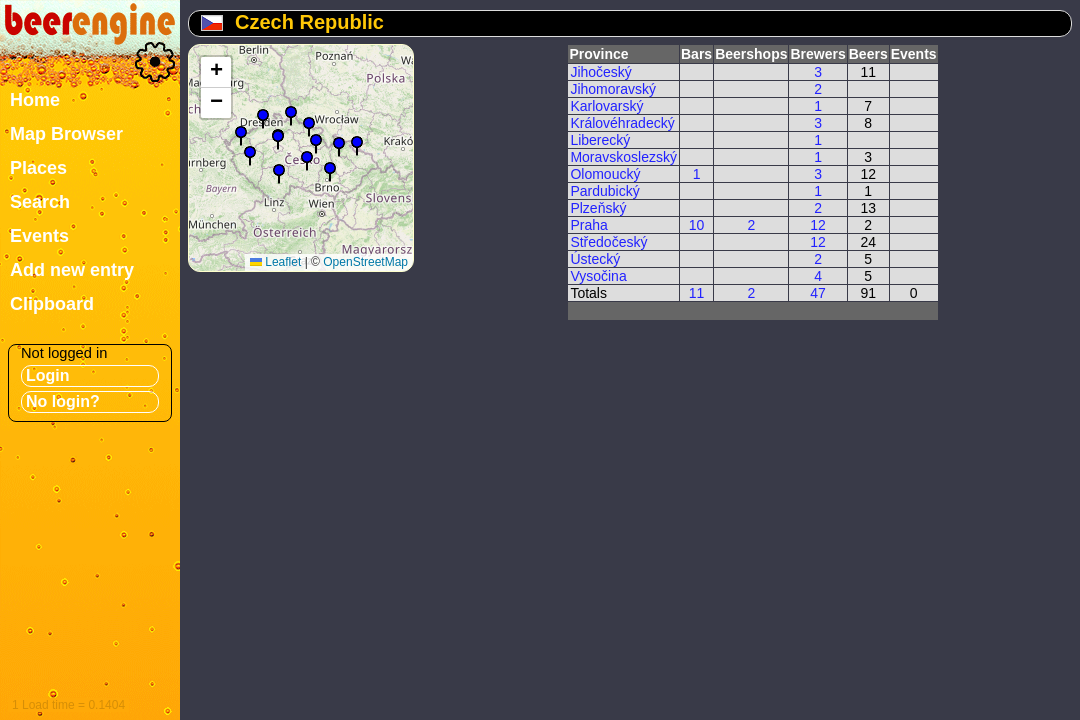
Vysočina (598, 276)
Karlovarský (606, 106)
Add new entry (72, 270)
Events (39, 236)
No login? (63, 401)
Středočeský (608, 242)
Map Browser (66, 134)
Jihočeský (600, 72)
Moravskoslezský (623, 157)
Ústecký (595, 259)
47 (818, 293)
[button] (279, 174)
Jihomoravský (613, 89)
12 (818, 225)
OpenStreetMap (365, 262)
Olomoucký (605, 174)
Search (40, 202)
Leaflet (275, 262)
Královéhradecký (622, 123)
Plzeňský (598, 208)
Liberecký (600, 140)
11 (697, 293)
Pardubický (604, 191)
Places (38, 168)
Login (48, 375)
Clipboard (52, 304)
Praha (588, 225)
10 (697, 225)
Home (35, 100)
